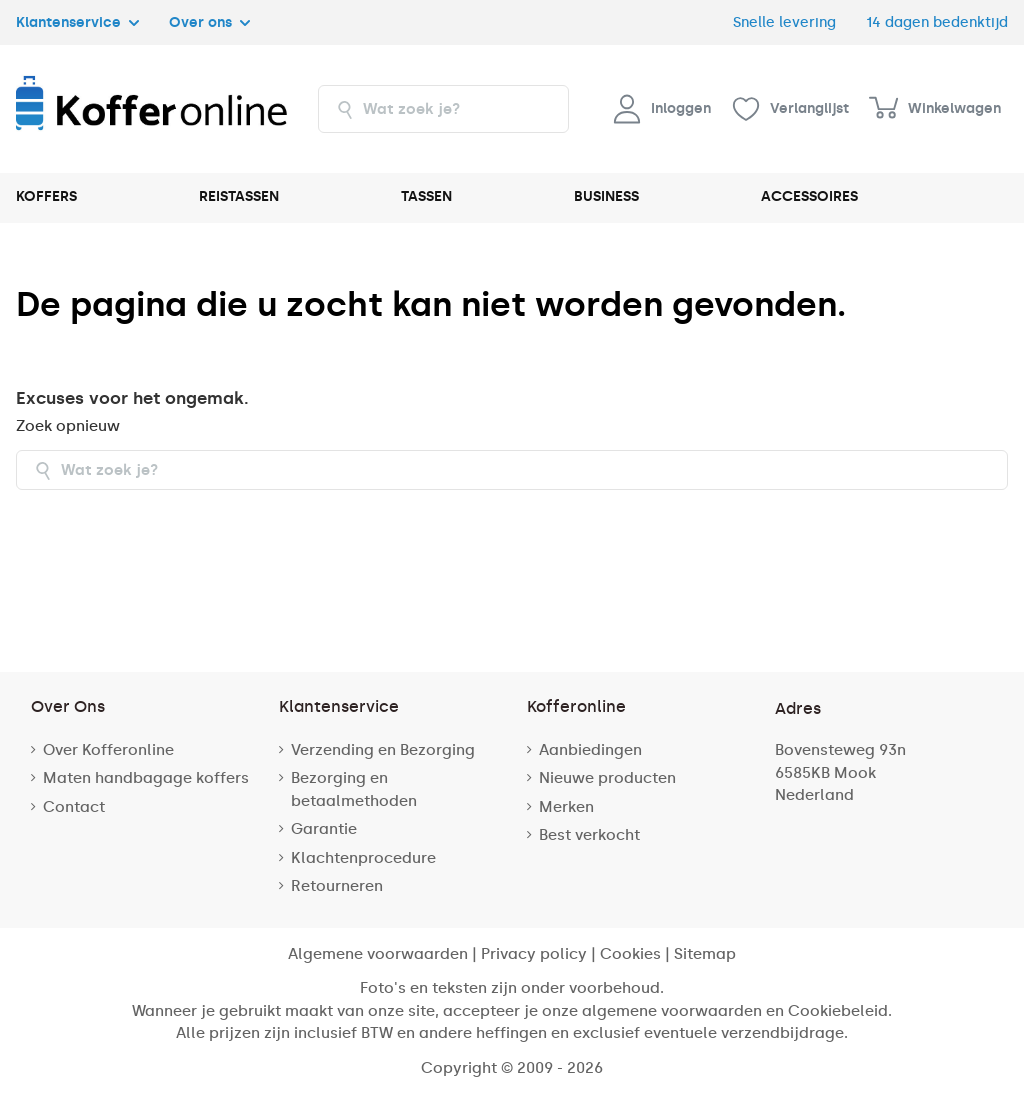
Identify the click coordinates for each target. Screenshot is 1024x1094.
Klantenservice (77, 22)
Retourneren (337, 886)
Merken (566, 807)
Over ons (209, 22)
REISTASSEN (239, 196)
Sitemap (705, 954)
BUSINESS (606, 196)
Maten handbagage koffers (146, 778)
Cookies (630, 954)
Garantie (324, 829)
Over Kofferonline (108, 750)
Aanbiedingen (590, 750)
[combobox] (443, 109)
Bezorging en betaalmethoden (354, 789)
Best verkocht (589, 835)
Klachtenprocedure (363, 858)
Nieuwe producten (607, 778)
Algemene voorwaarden (378, 954)
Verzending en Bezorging (383, 750)
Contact (74, 807)
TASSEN (426, 196)
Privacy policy (534, 954)
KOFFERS (46, 196)
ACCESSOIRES (809, 196)
